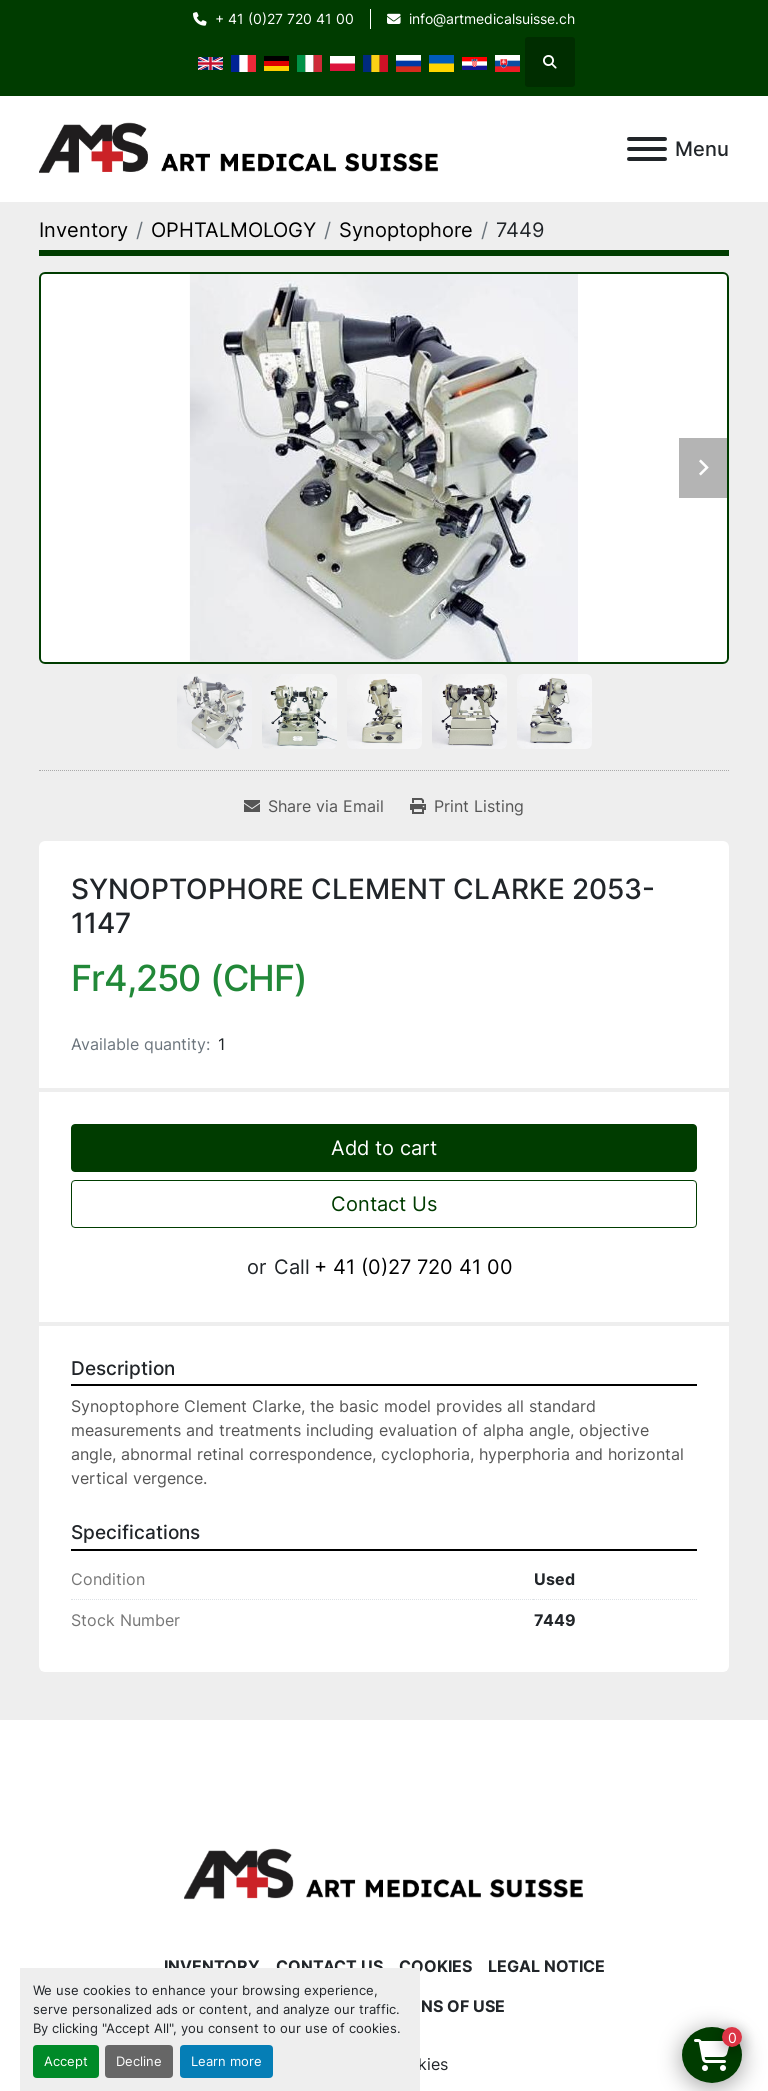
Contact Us (384, 1204)
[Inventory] (83, 230)
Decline (139, 2061)
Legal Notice (546, 1966)
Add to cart (384, 1148)
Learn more (226, 2061)
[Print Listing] (467, 806)
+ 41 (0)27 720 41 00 (284, 19)
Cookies (435, 1966)
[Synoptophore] (406, 230)
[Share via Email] (314, 806)
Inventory (212, 1966)
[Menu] (647, 149)
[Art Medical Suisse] (384, 1873)
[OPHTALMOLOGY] (233, 230)
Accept (66, 2061)
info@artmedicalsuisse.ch (492, 19)
